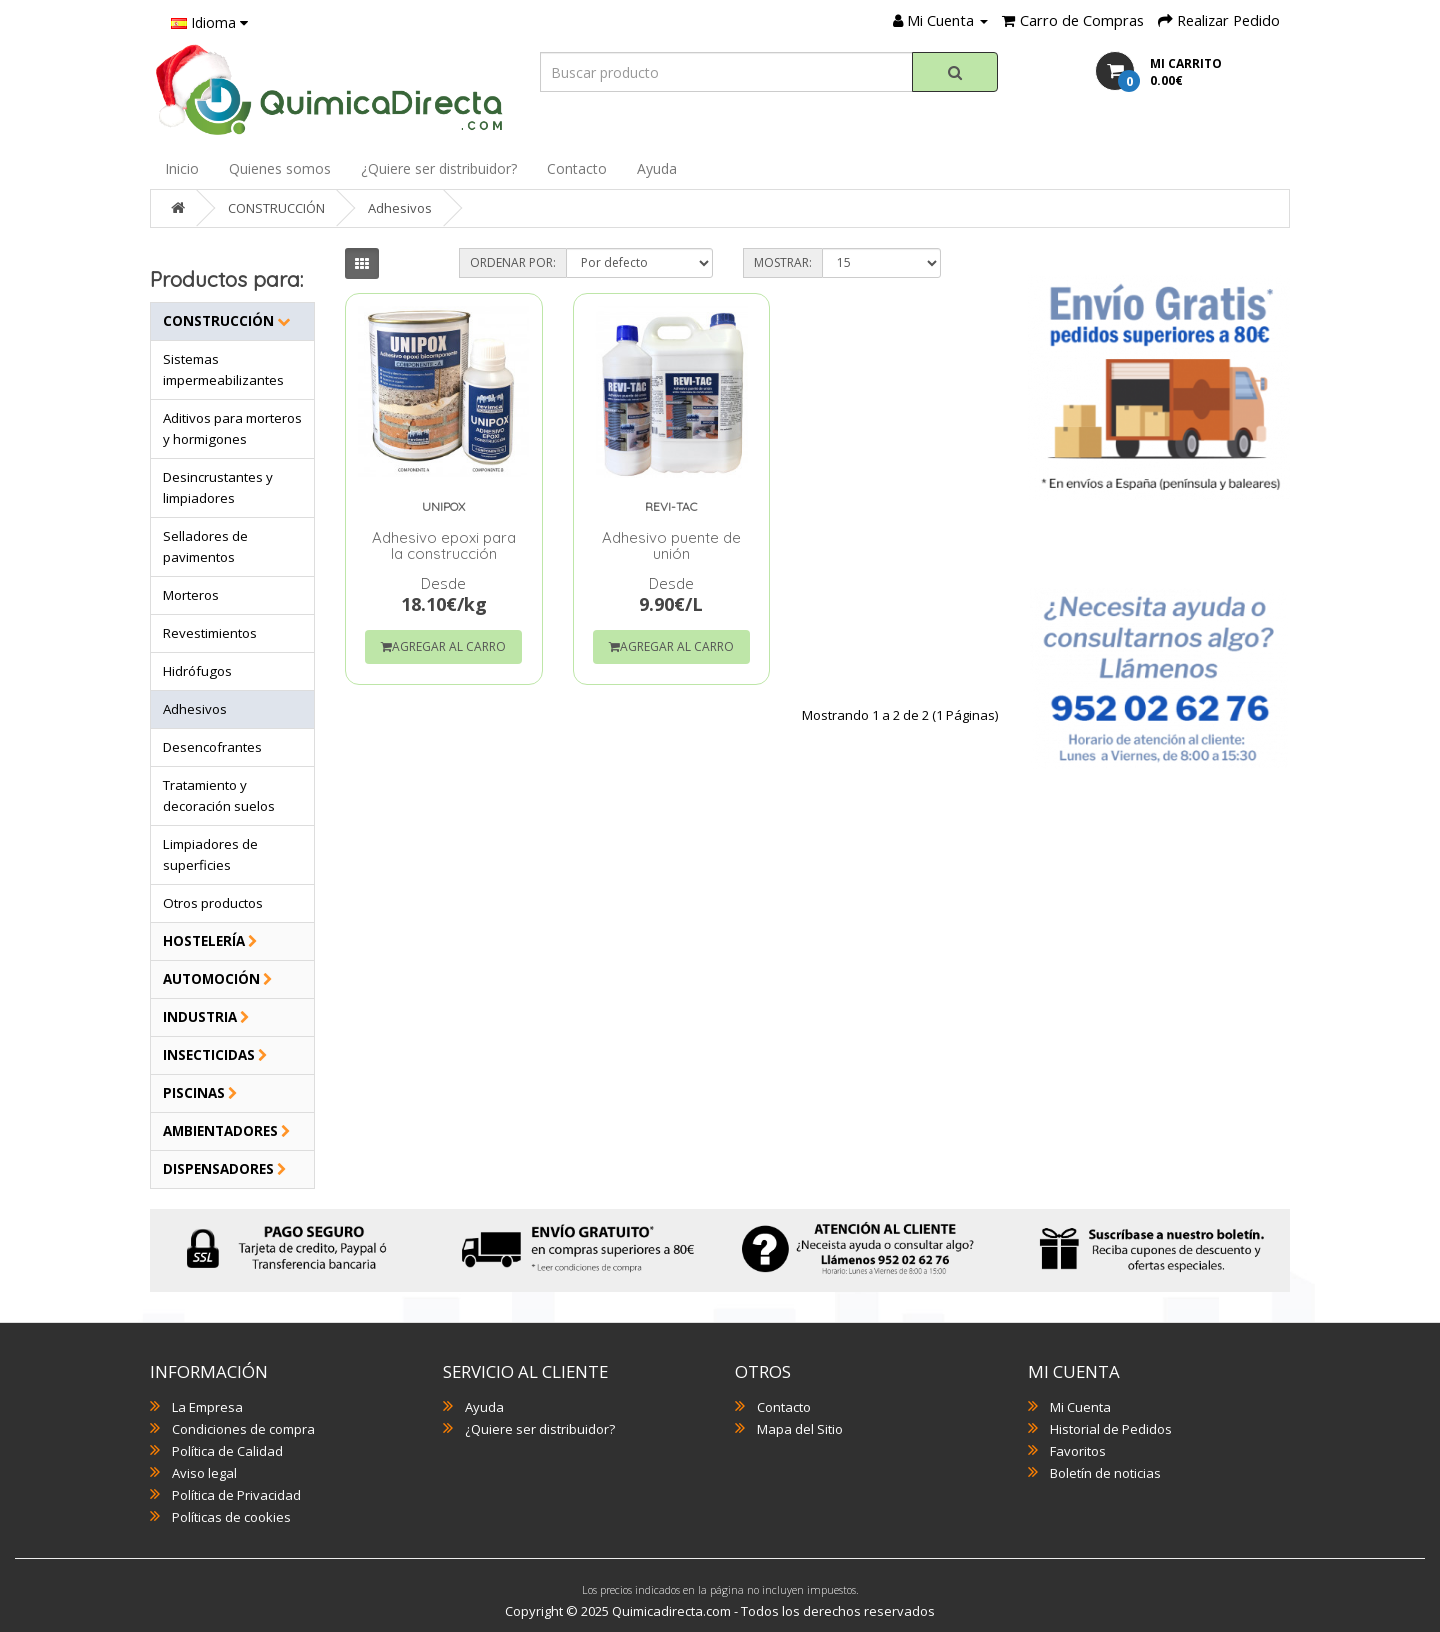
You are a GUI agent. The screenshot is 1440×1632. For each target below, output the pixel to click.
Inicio (182, 168)
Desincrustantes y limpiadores (218, 487)
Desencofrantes (212, 747)
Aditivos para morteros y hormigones (232, 428)
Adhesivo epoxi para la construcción (444, 531)
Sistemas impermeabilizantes (223, 369)
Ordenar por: (513, 262)
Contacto (577, 168)
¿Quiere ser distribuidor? (439, 168)
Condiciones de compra (243, 1429)
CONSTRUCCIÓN (276, 208)
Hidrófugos (197, 671)
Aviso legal (204, 1473)
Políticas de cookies (231, 1517)
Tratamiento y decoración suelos (219, 795)
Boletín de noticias (1105, 1473)
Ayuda (657, 168)
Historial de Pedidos (1111, 1429)
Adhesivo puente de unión (672, 531)
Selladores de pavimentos (205, 546)
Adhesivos (400, 208)
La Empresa (207, 1407)
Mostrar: (783, 262)
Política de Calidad (227, 1451)
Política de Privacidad (236, 1495)
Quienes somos (280, 168)
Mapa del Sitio (800, 1429)
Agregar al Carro (443, 646)
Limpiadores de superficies (210, 854)
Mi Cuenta (1080, 1407)
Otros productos (213, 903)
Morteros (191, 595)
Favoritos (1078, 1451)
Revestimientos (210, 633)
